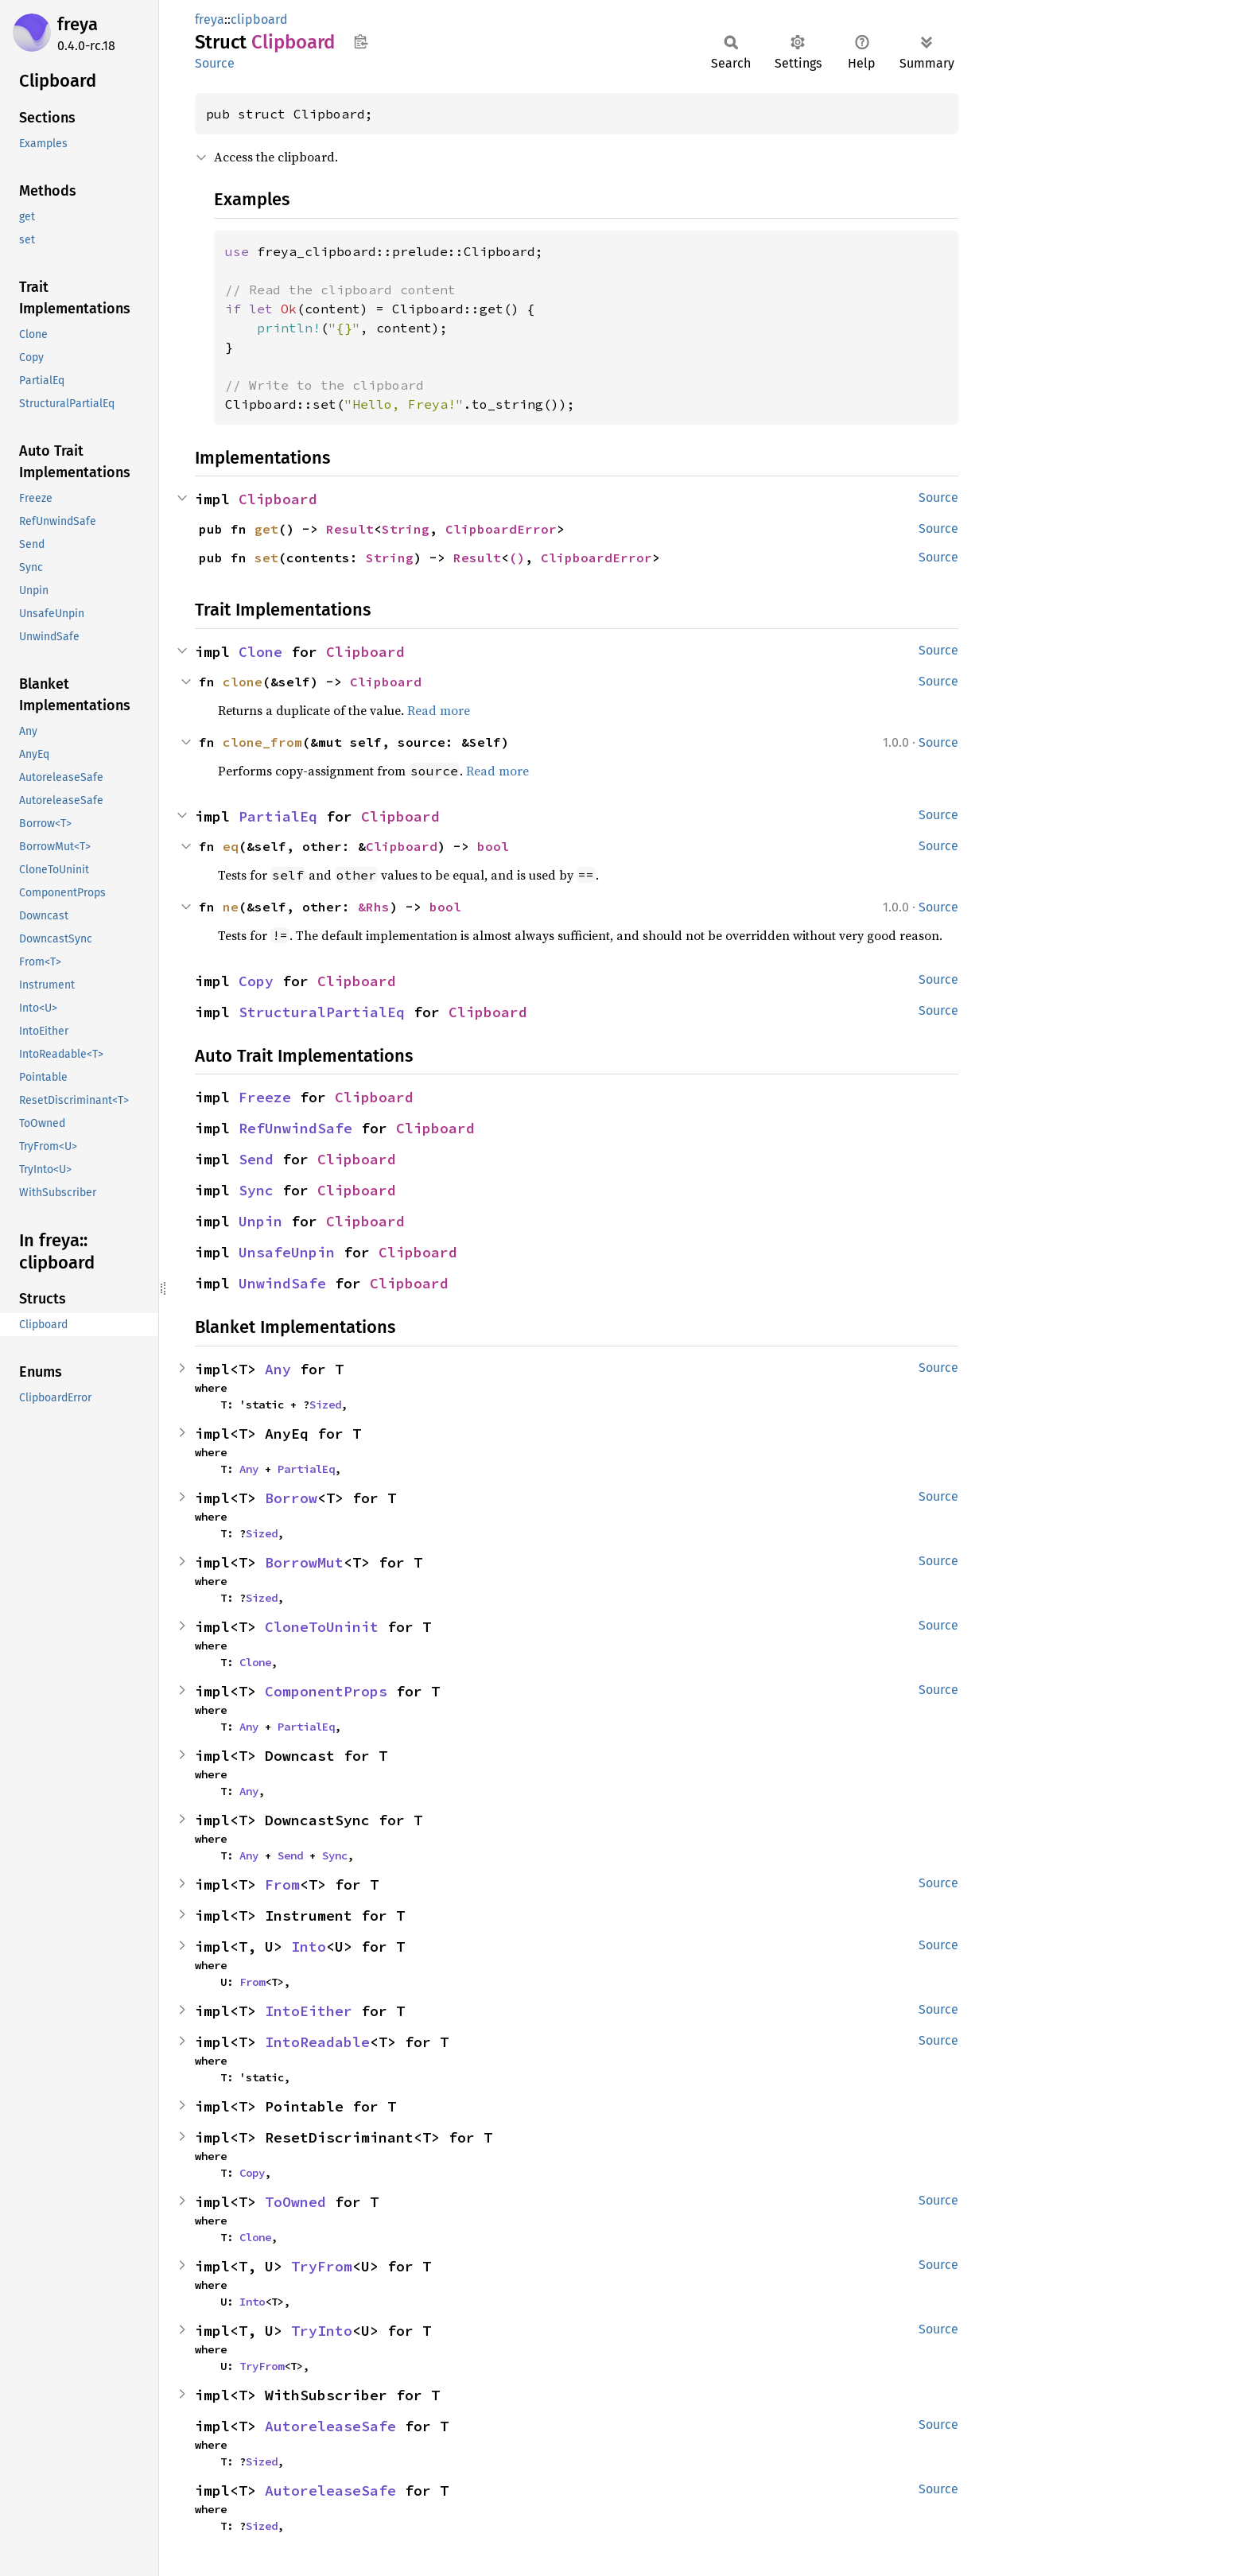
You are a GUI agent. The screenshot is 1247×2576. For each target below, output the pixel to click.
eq (231, 846)
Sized (325, 1404)
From (282, 1884)
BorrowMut (304, 1562)
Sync (256, 1190)
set (266, 557)
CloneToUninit (322, 1627)
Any (278, 1369)
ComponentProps (326, 1691)
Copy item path (361, 41)
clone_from (262, 742)
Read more (438, 710)
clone (242, 682)
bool (493, 846)
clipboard (259, 19)
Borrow (291, 1498)
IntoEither (308, 2011)
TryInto (321, 2331)
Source (215, 63)
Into (308, 1946)
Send (256, 1159)
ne (231, 907)
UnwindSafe (282, 1283)
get (266, 529)
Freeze (265, 1097)
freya (77, 24)
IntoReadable (317, 2042)
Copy (256, 981)
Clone (260, 652)
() (517, 557)
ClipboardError (501, 529)
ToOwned (295, 2202)
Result (350, 529)
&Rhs (374, 907)
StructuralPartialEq (322, 1012)
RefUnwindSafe (295, 1128)
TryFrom (321, 2266)
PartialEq (278, 816)
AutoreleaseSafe (330, 2426)
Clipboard (278, 499)
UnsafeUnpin (287, 1252)
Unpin (260, 1221)
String (405, 529)
